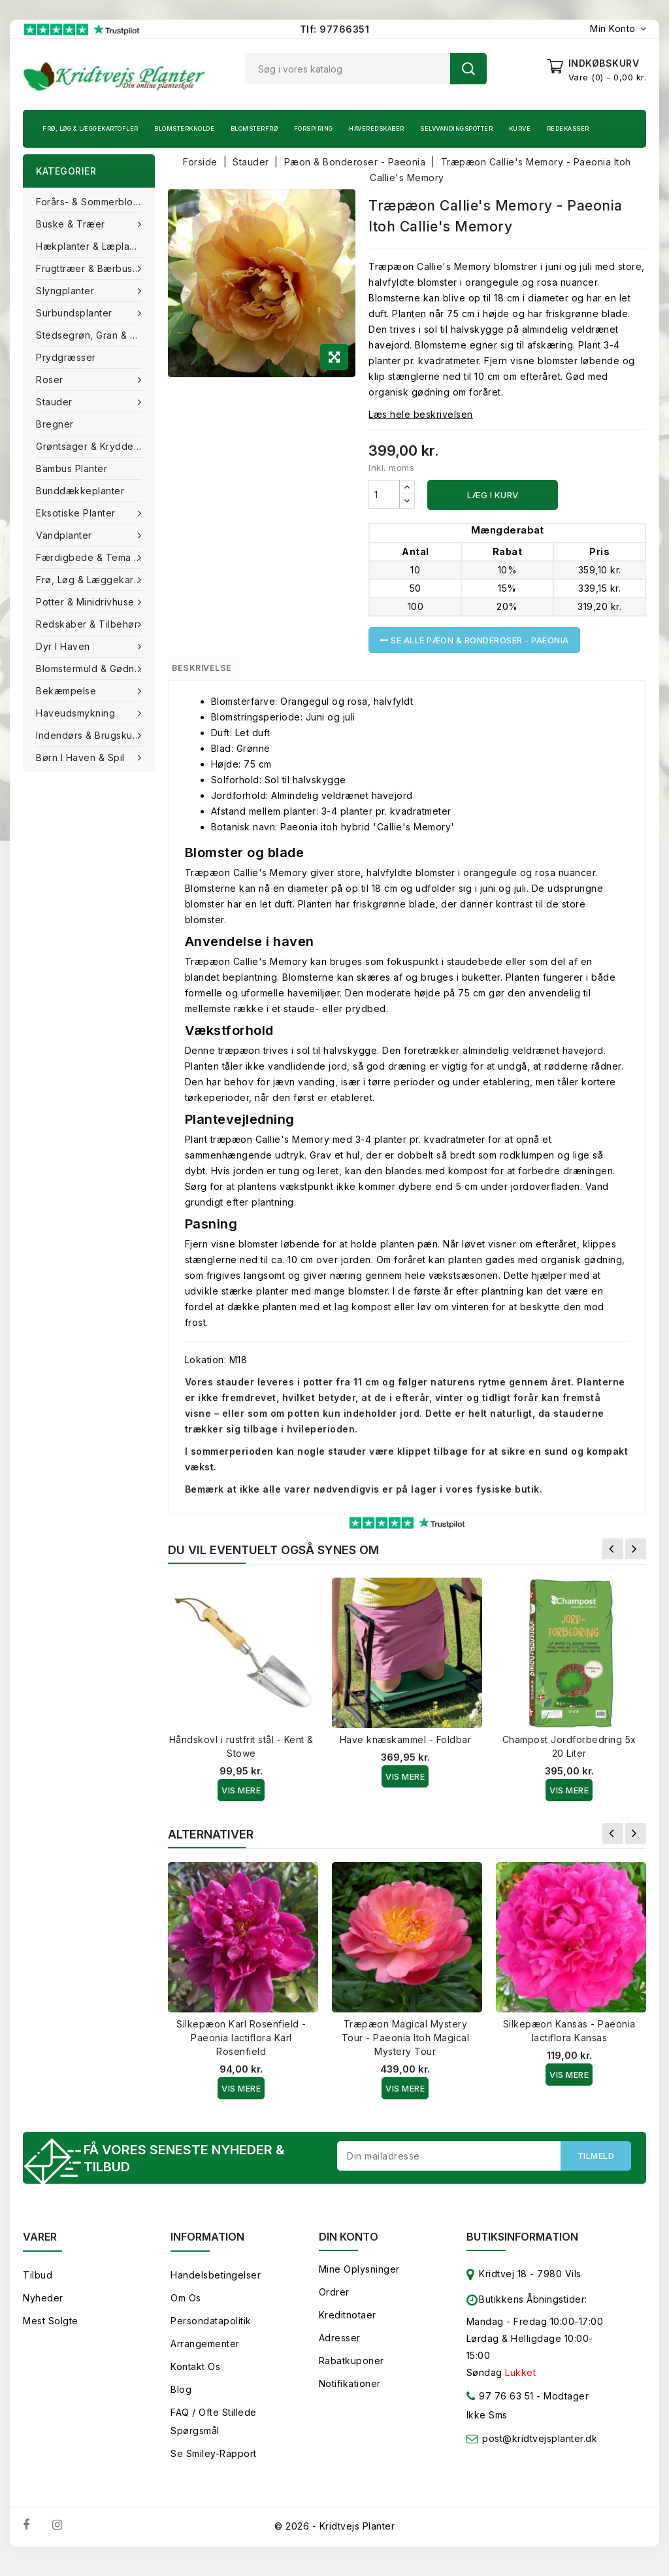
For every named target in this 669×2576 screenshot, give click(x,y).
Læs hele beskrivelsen (420, 414)
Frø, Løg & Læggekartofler (90, 128)
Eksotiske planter (77, 512)
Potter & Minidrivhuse (86, 601)
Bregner (55, 424)
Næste (635, 1554)
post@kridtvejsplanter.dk (539, 2448)
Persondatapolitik (211, 2330)
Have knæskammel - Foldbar (406, 1745)
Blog (181, 2399)
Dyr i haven (64, 646)
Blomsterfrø (254, 128)
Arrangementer (205, 2353)
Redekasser (568, 128)
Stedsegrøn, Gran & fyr (90, 335)
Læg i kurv (493, 495)
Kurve (520, 128)
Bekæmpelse (67, 690)
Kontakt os (195, 2376)
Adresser (340, 2347)
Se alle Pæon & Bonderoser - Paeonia (474, 640)
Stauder (55, 401)
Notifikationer (350, 2393)
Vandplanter (65, 535)
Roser (51, 379)
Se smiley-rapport (214, 2463)
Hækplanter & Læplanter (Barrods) (95, 246)
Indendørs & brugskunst (92, 735)
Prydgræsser (66, 357)
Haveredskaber (376, 128)
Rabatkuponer (351, 2370)
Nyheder (43, 2307)
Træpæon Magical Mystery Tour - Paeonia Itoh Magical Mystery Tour (406, 2043)
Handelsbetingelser (216, 2284)
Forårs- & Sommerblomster (95, 201)
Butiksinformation (522, 2246)
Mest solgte (50, 2330)
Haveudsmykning (77, 713)
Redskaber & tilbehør (88, 624)
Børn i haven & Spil (81, 757)
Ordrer (334, 2301)
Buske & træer (72, 223)
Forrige (612, 1554)
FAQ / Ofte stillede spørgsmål (214, 2431)
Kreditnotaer (347, 2324)
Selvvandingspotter (456, 128)
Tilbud (37, 2284)
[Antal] (384, 494)
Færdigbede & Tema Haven (95, 557)
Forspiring (313, 128)
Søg (468, 68)
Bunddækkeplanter (80, 490)
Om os (186, 2307)
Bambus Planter (71, 468)
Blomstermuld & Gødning (94, 668)
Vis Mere (241, 1796)
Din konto (348, 2246)
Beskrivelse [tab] (215, 671)
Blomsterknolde (184, 128)
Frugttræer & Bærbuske (91, 268)
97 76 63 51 (500, 2408)
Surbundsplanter (75, 312)
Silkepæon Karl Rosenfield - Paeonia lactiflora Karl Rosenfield (241, 2043)
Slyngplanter (66, 290)
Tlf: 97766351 (335, 29)
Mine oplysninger (359, 2278)
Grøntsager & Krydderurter (95, 446)
